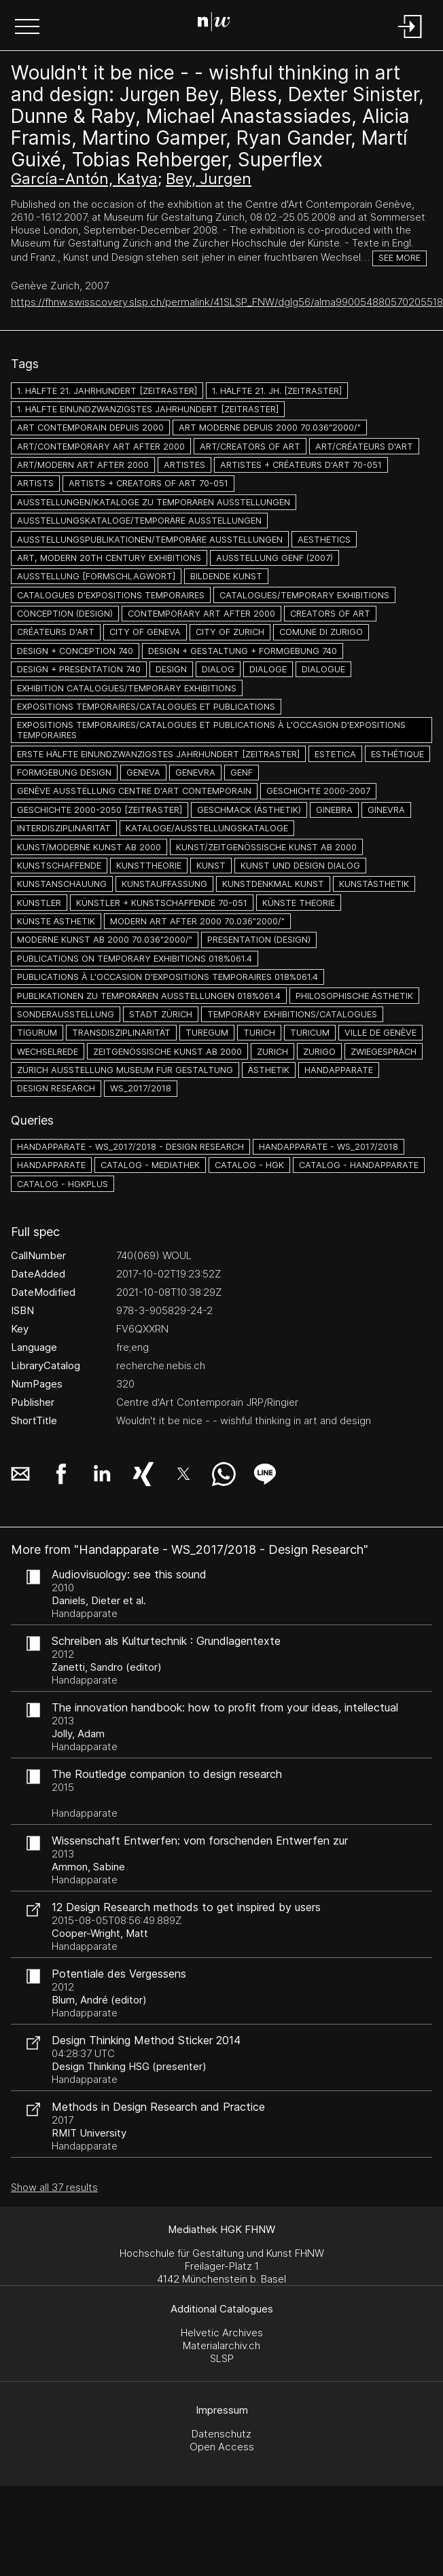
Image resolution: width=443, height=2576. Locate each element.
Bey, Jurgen (208, 178)
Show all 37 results (54, 2187)
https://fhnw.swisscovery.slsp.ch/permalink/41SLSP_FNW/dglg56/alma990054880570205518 (227, 301)
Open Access (222, 2446)
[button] (27, 28)
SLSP (222, 2358)
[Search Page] (219, 24)
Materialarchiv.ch (221, 2345)
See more (399, 258)
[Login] (410, 39)
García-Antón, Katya (84, 178)
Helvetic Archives (222, 2332)
